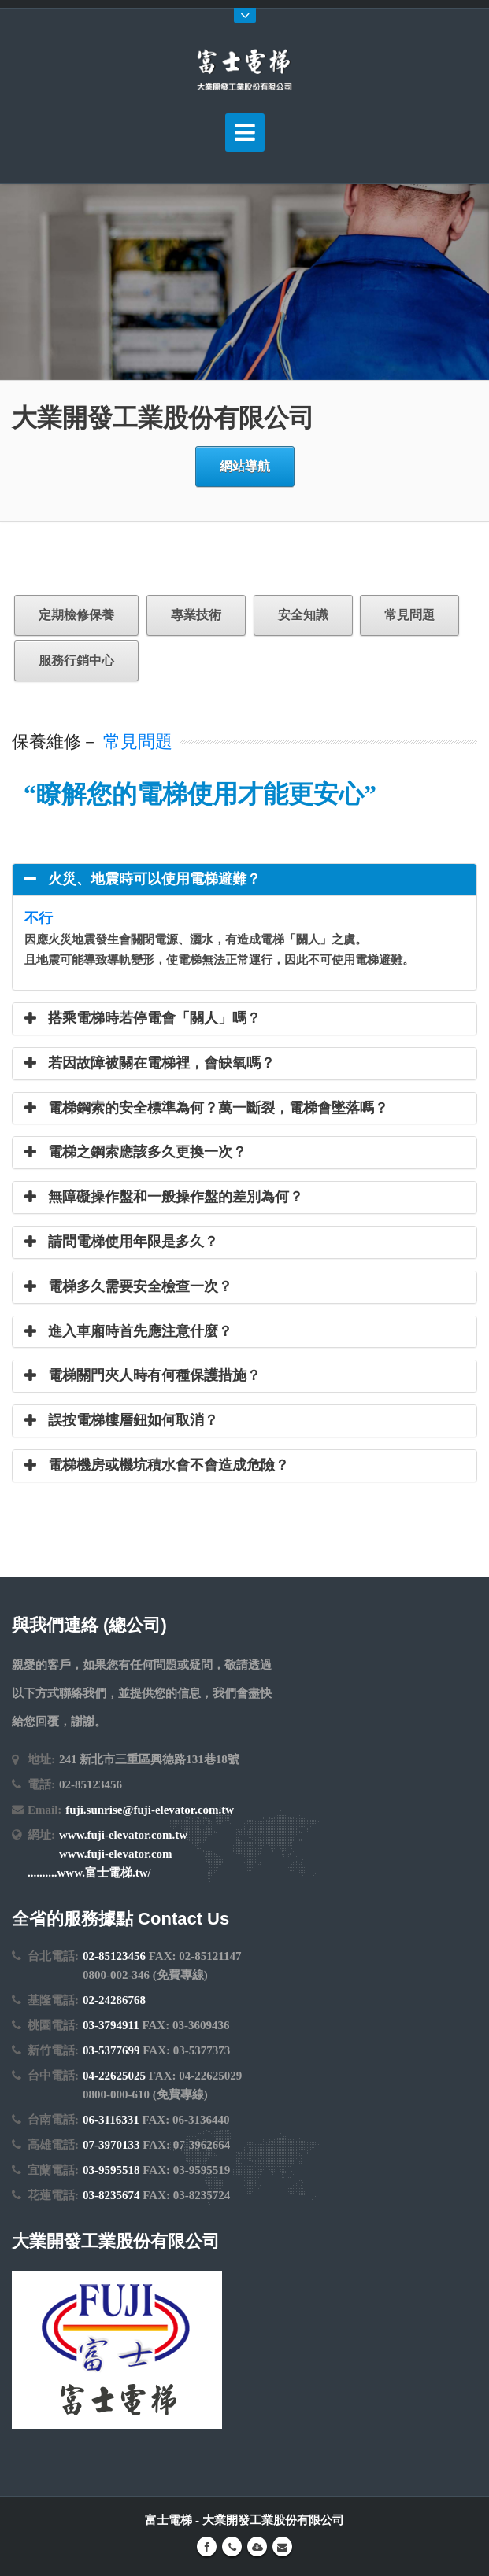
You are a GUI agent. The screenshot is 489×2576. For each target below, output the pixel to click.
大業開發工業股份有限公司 (273, 2520)
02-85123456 (114, 1956)
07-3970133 (111, 2145)
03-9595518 (111, 2170)
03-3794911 (111, 2025)
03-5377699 (111, 2050)
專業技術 (196, 615)
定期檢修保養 (76, 615)
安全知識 (303, 615)
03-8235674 (111, 2195)
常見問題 (409, 615)
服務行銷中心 (76, 660)
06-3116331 (111, 2119)
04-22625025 (114, 2075)
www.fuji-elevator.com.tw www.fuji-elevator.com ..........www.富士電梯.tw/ (107, 1854)
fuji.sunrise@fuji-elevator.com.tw (149, 1809)
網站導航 (245, 466)
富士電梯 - (173, 2520)
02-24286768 (114, 2000)
